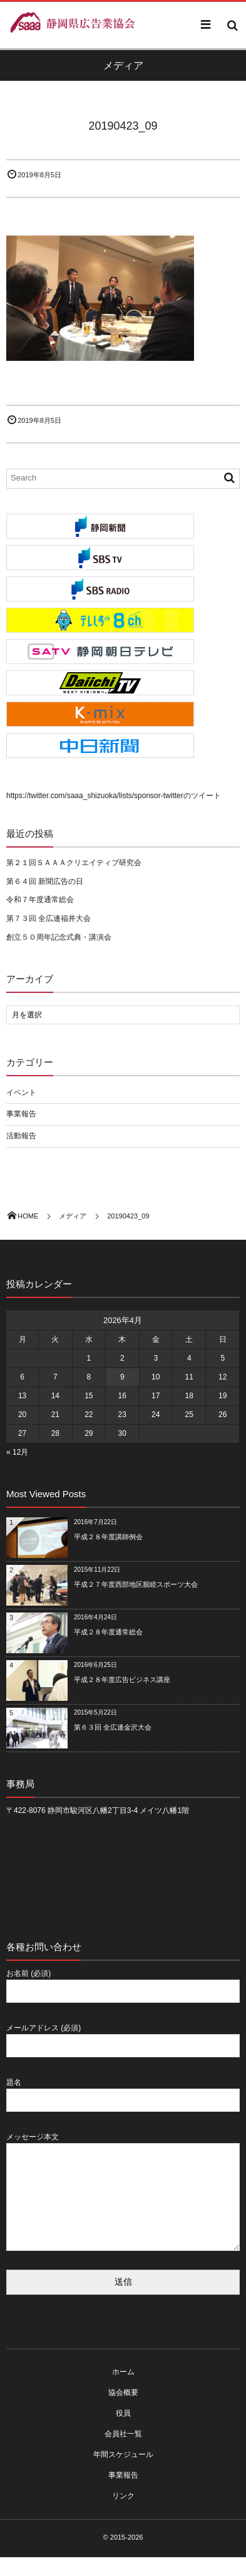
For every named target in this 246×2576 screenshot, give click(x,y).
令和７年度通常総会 (40, 899)
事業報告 (21, 1113)
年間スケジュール (123, 2473)
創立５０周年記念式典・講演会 (58, 937)
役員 (123, 2432)
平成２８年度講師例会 (108, 1536)
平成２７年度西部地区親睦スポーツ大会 (136, 1584)
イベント (21, 1092)
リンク (123, 2514)
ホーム (123, 2390)
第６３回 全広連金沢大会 (112, 1727)
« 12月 (17, 1452)
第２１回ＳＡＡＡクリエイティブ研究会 (73, 862)
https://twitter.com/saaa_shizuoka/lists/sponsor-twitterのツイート (113, 795)
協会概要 (123, 2411)
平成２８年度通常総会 (108, 1632)
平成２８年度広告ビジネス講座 (122, 1679)
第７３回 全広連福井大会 (48, 918)
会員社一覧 (123, 2452)
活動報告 (21, 1135)
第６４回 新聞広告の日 (44, 881)
